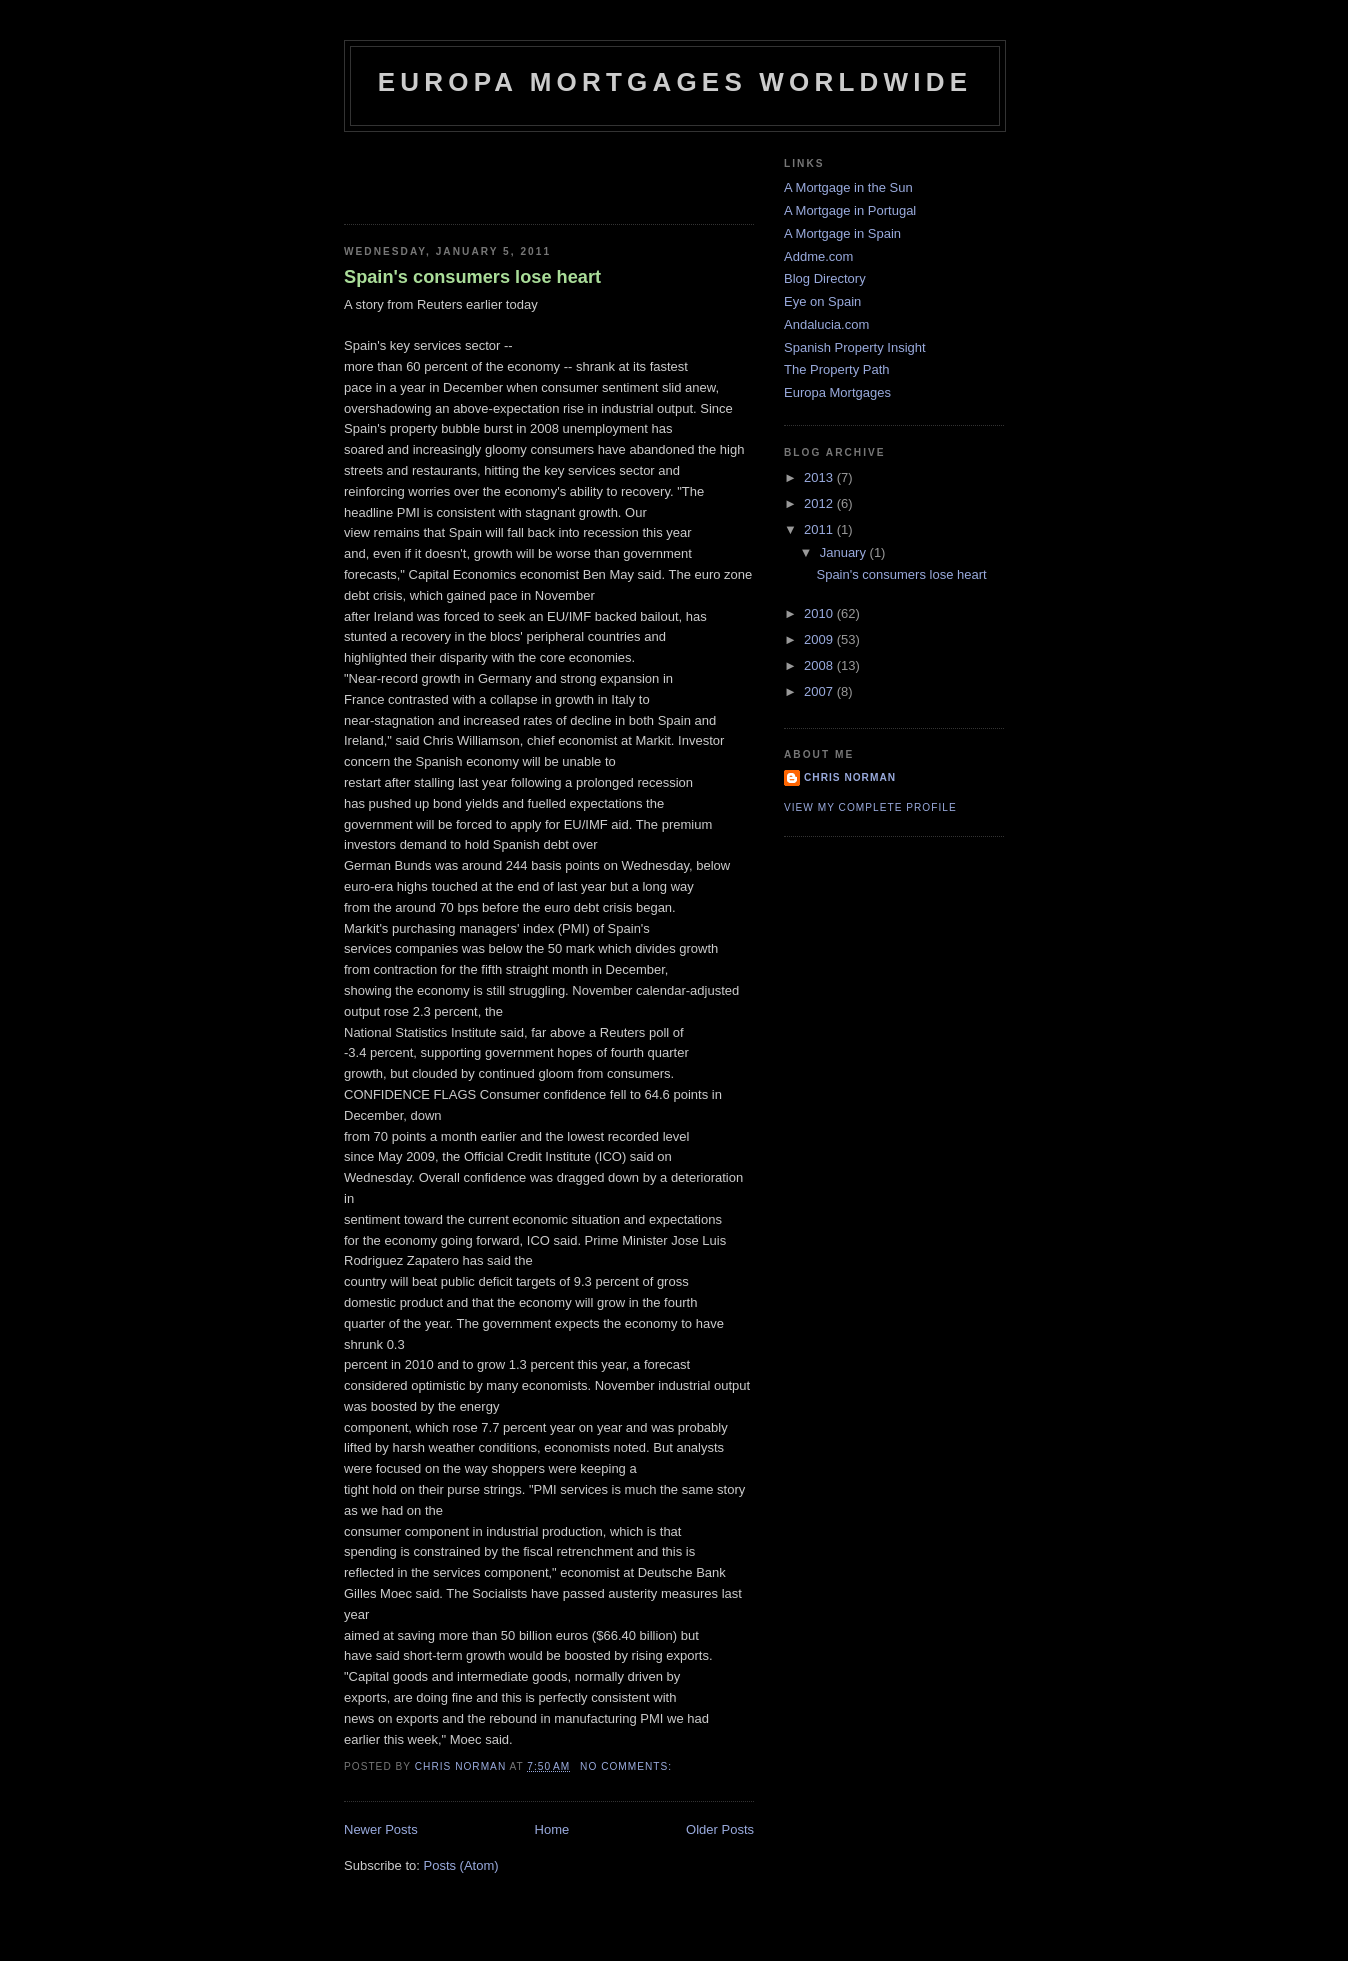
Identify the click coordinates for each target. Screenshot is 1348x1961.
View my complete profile (870, 807)
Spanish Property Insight (855, 347)
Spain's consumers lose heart (472, 277)
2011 (820, 529)
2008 (820, 665)
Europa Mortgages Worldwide (675, 82)
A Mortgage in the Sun (848, 187)
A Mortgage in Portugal (850, 210)
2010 (820, 613)
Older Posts (720, 1829)
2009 (820, 639)
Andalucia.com (826, 324)
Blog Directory (825, 278)
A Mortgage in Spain (842, 233)
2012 (820, 503)
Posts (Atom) (461, 1865)
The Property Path (837, 369)
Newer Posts (381, 1829)
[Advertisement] (461, 172)
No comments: (628, 1766)
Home (552, 1829)
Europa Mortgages (837, 392)
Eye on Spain (822, 301)
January (845, 552)
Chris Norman (850, 777)
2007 (820, 691)
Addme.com (818, 256)
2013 (820, 477)
